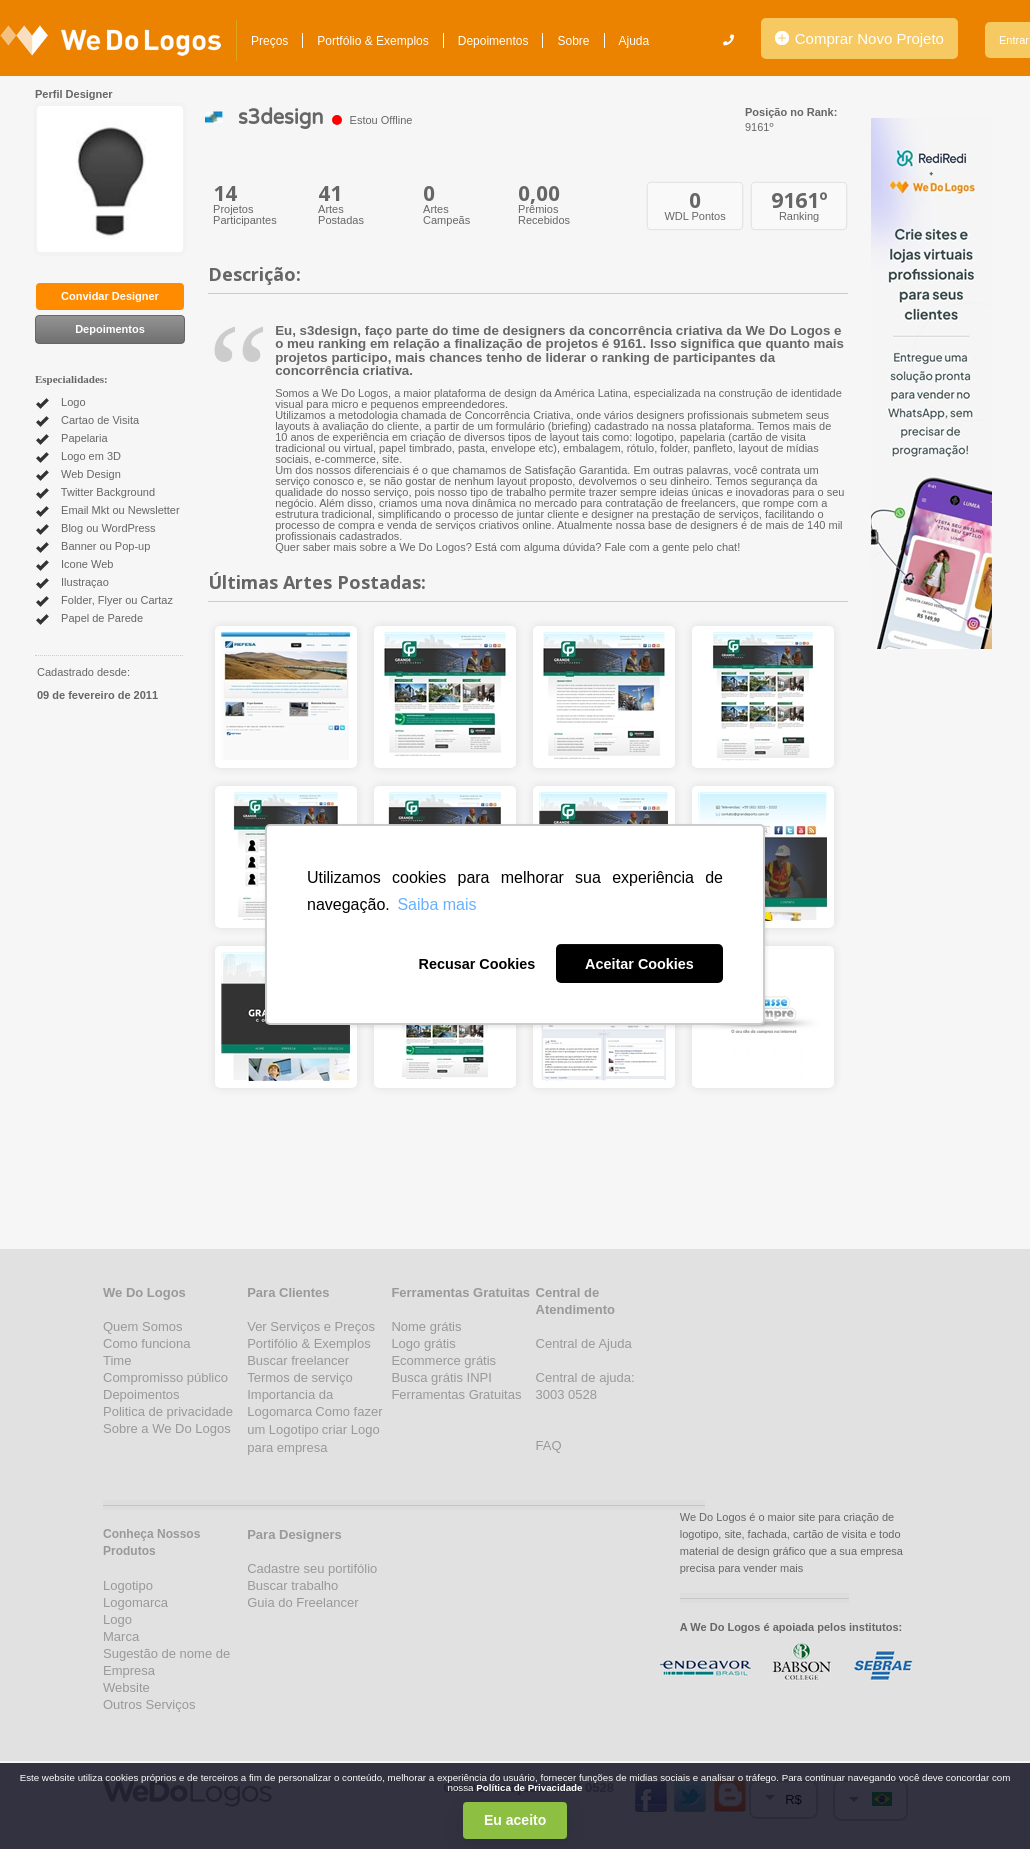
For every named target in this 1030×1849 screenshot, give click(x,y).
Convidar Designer (110, 296)
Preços (269, 41)
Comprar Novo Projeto (859, 38)
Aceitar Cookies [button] (639, 964)
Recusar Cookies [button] (476, 964)
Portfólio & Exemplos (372, 41)
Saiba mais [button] (436, 904)
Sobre (573, 41)
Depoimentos (493, 41)
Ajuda (634, 41)
